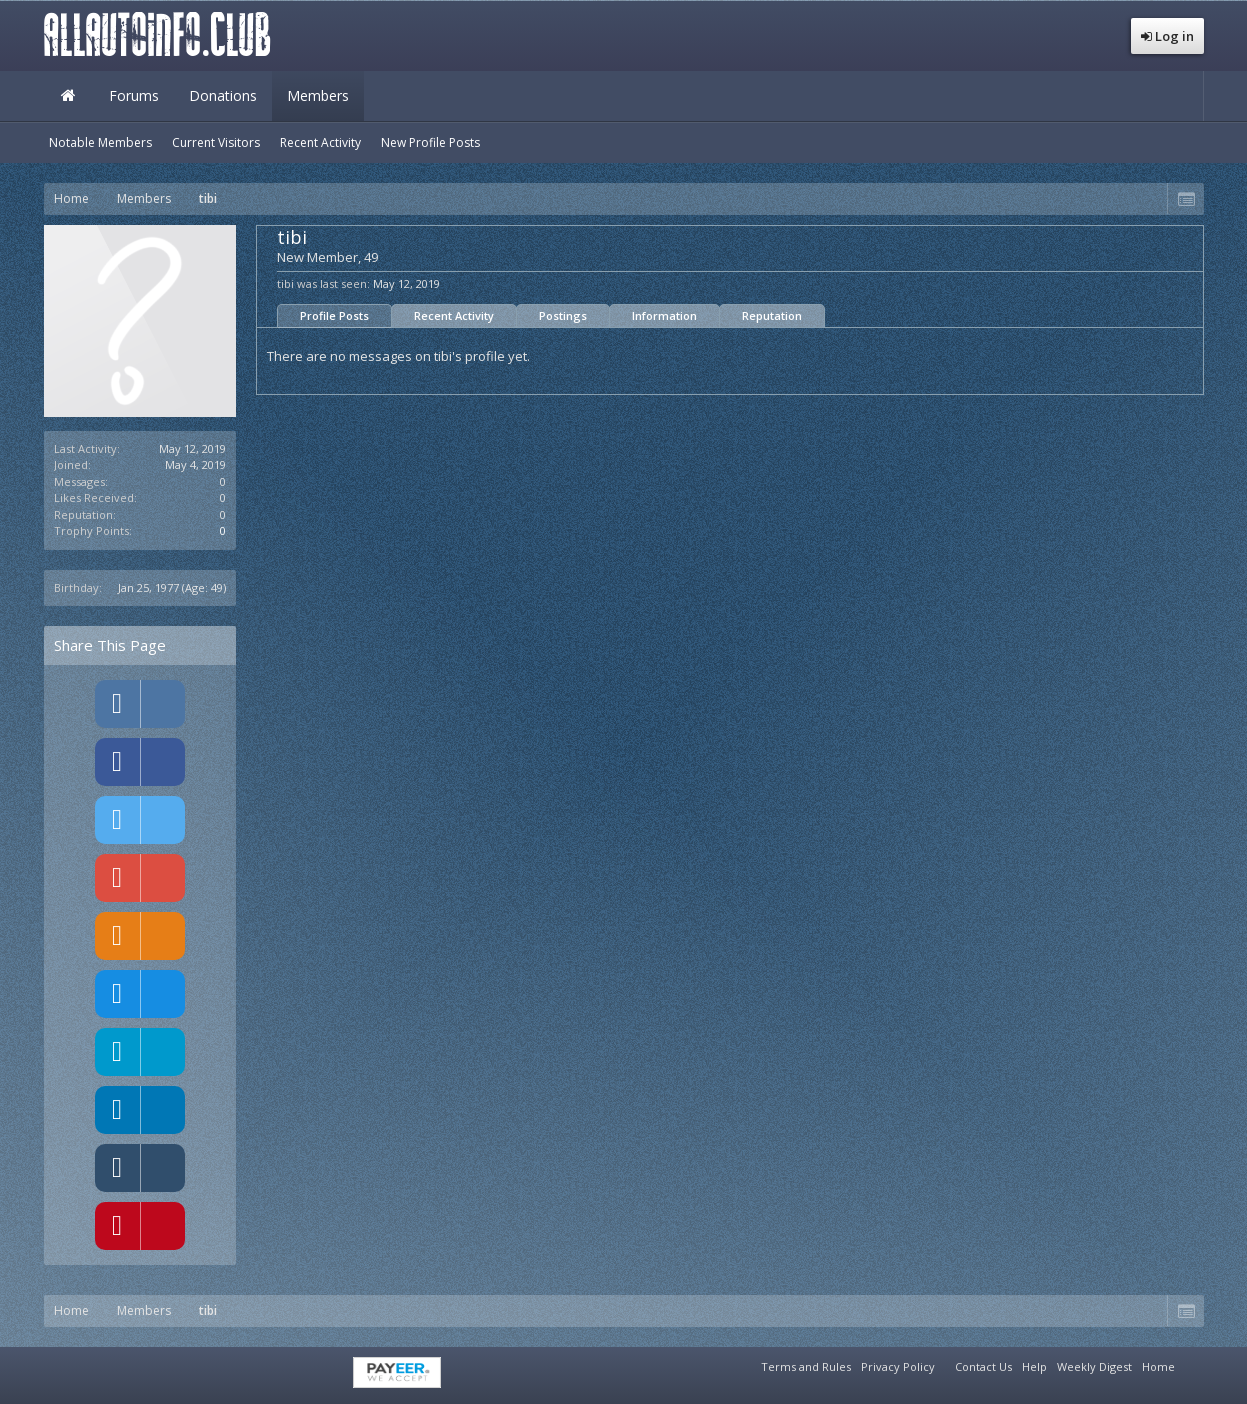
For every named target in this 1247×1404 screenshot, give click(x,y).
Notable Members (100, 142)
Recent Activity (454, 315)
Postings (563, 315)
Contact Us (983, 1366)
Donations (223, 95)
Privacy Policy (898, 1366)
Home (69, 96)
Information (664, 315)
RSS (1192, 1364)
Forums (134, 95)
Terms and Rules (806, 1366)
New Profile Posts (430, 142)
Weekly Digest (1094, 1366)
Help (1034, 1366)
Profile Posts (334, 315)
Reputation (772, 315)
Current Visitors (216, 142)
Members (318, 95)
